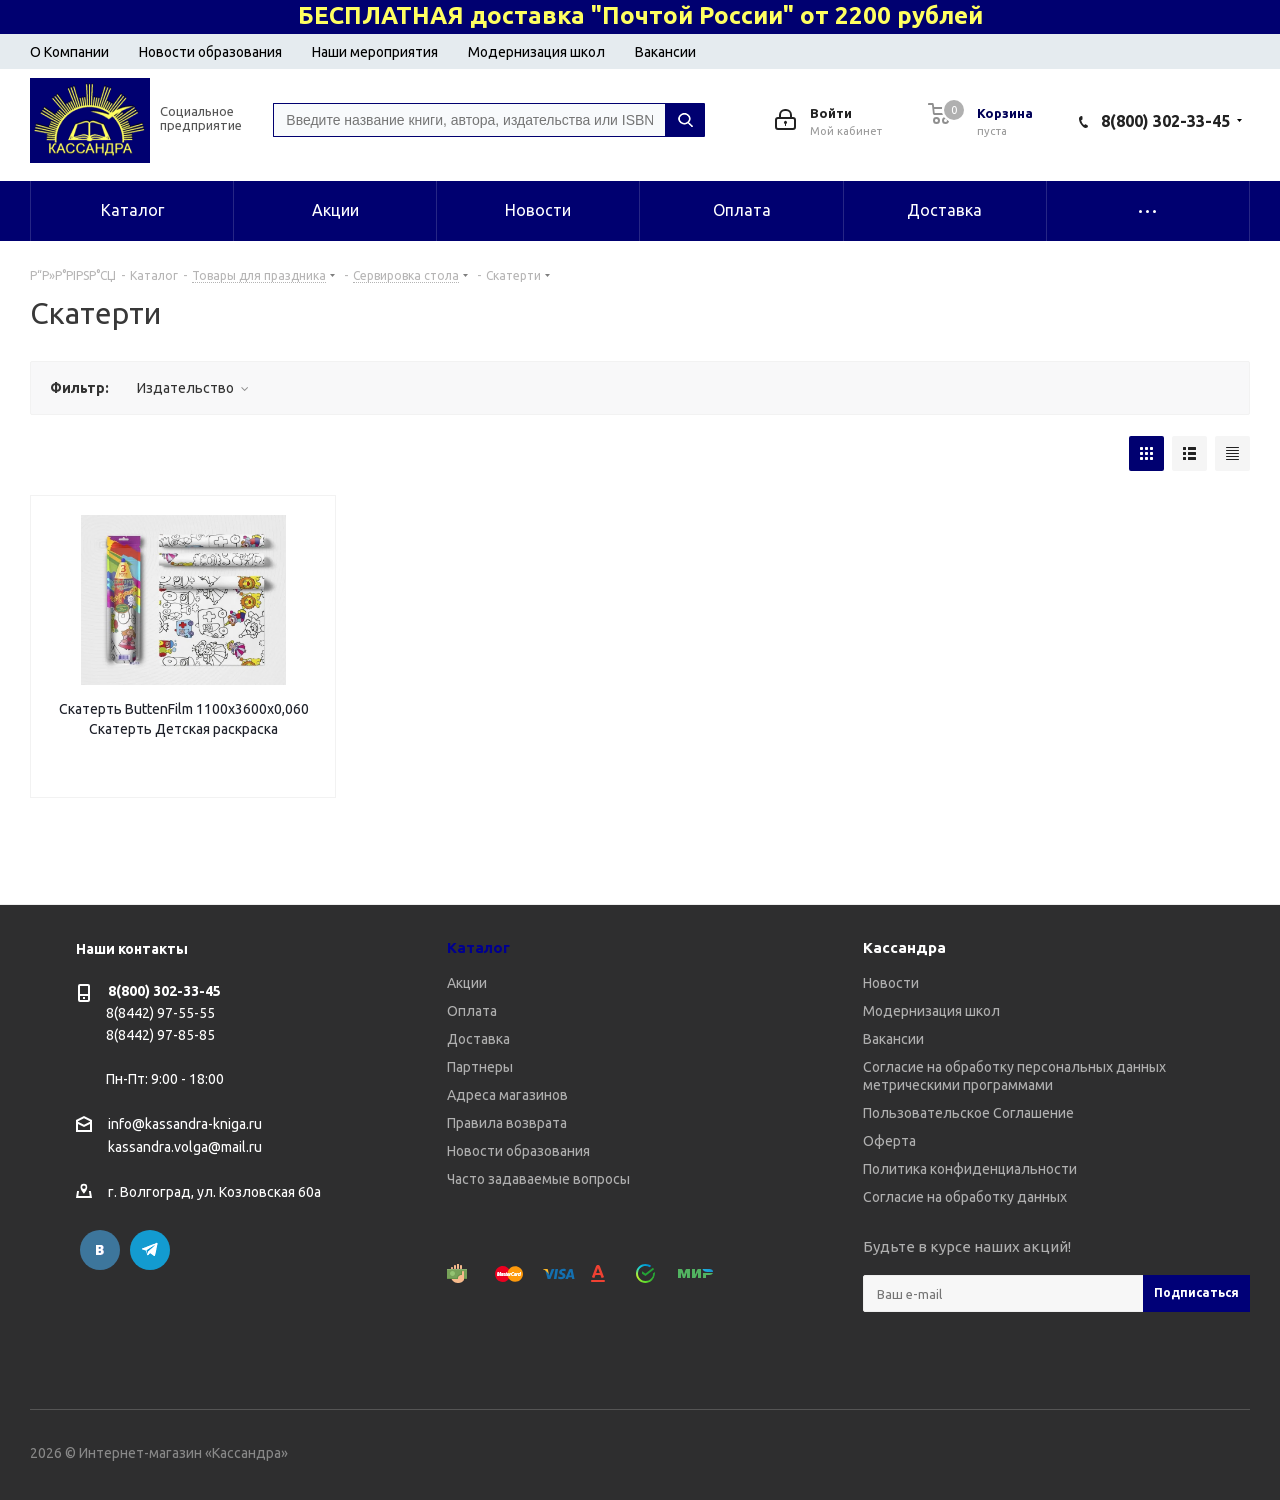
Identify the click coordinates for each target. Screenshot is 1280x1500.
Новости (891, 983)
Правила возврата (507, 1123)
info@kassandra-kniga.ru (185, 1124)
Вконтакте (100, 1250)
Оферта (889, 1141)
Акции (467, 983)
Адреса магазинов (507, 1095)
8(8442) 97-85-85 (160, 1035)
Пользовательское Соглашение (968, 1113)
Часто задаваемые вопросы (538, 1179)
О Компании (69, 52)
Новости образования (210, 52)
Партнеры (480, 1067)
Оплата (472, 1011)
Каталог (478, 947)
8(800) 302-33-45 (1165, 121)
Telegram (150, 1250)
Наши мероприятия (375, 52)
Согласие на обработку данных (965, 1197)
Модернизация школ (536, 52)
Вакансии (665, 52)
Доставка (478, 1039)
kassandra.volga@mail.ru (185, 1148)
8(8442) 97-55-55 (160, 1013)
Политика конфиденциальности (970, 1169)
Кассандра (904, 947)
